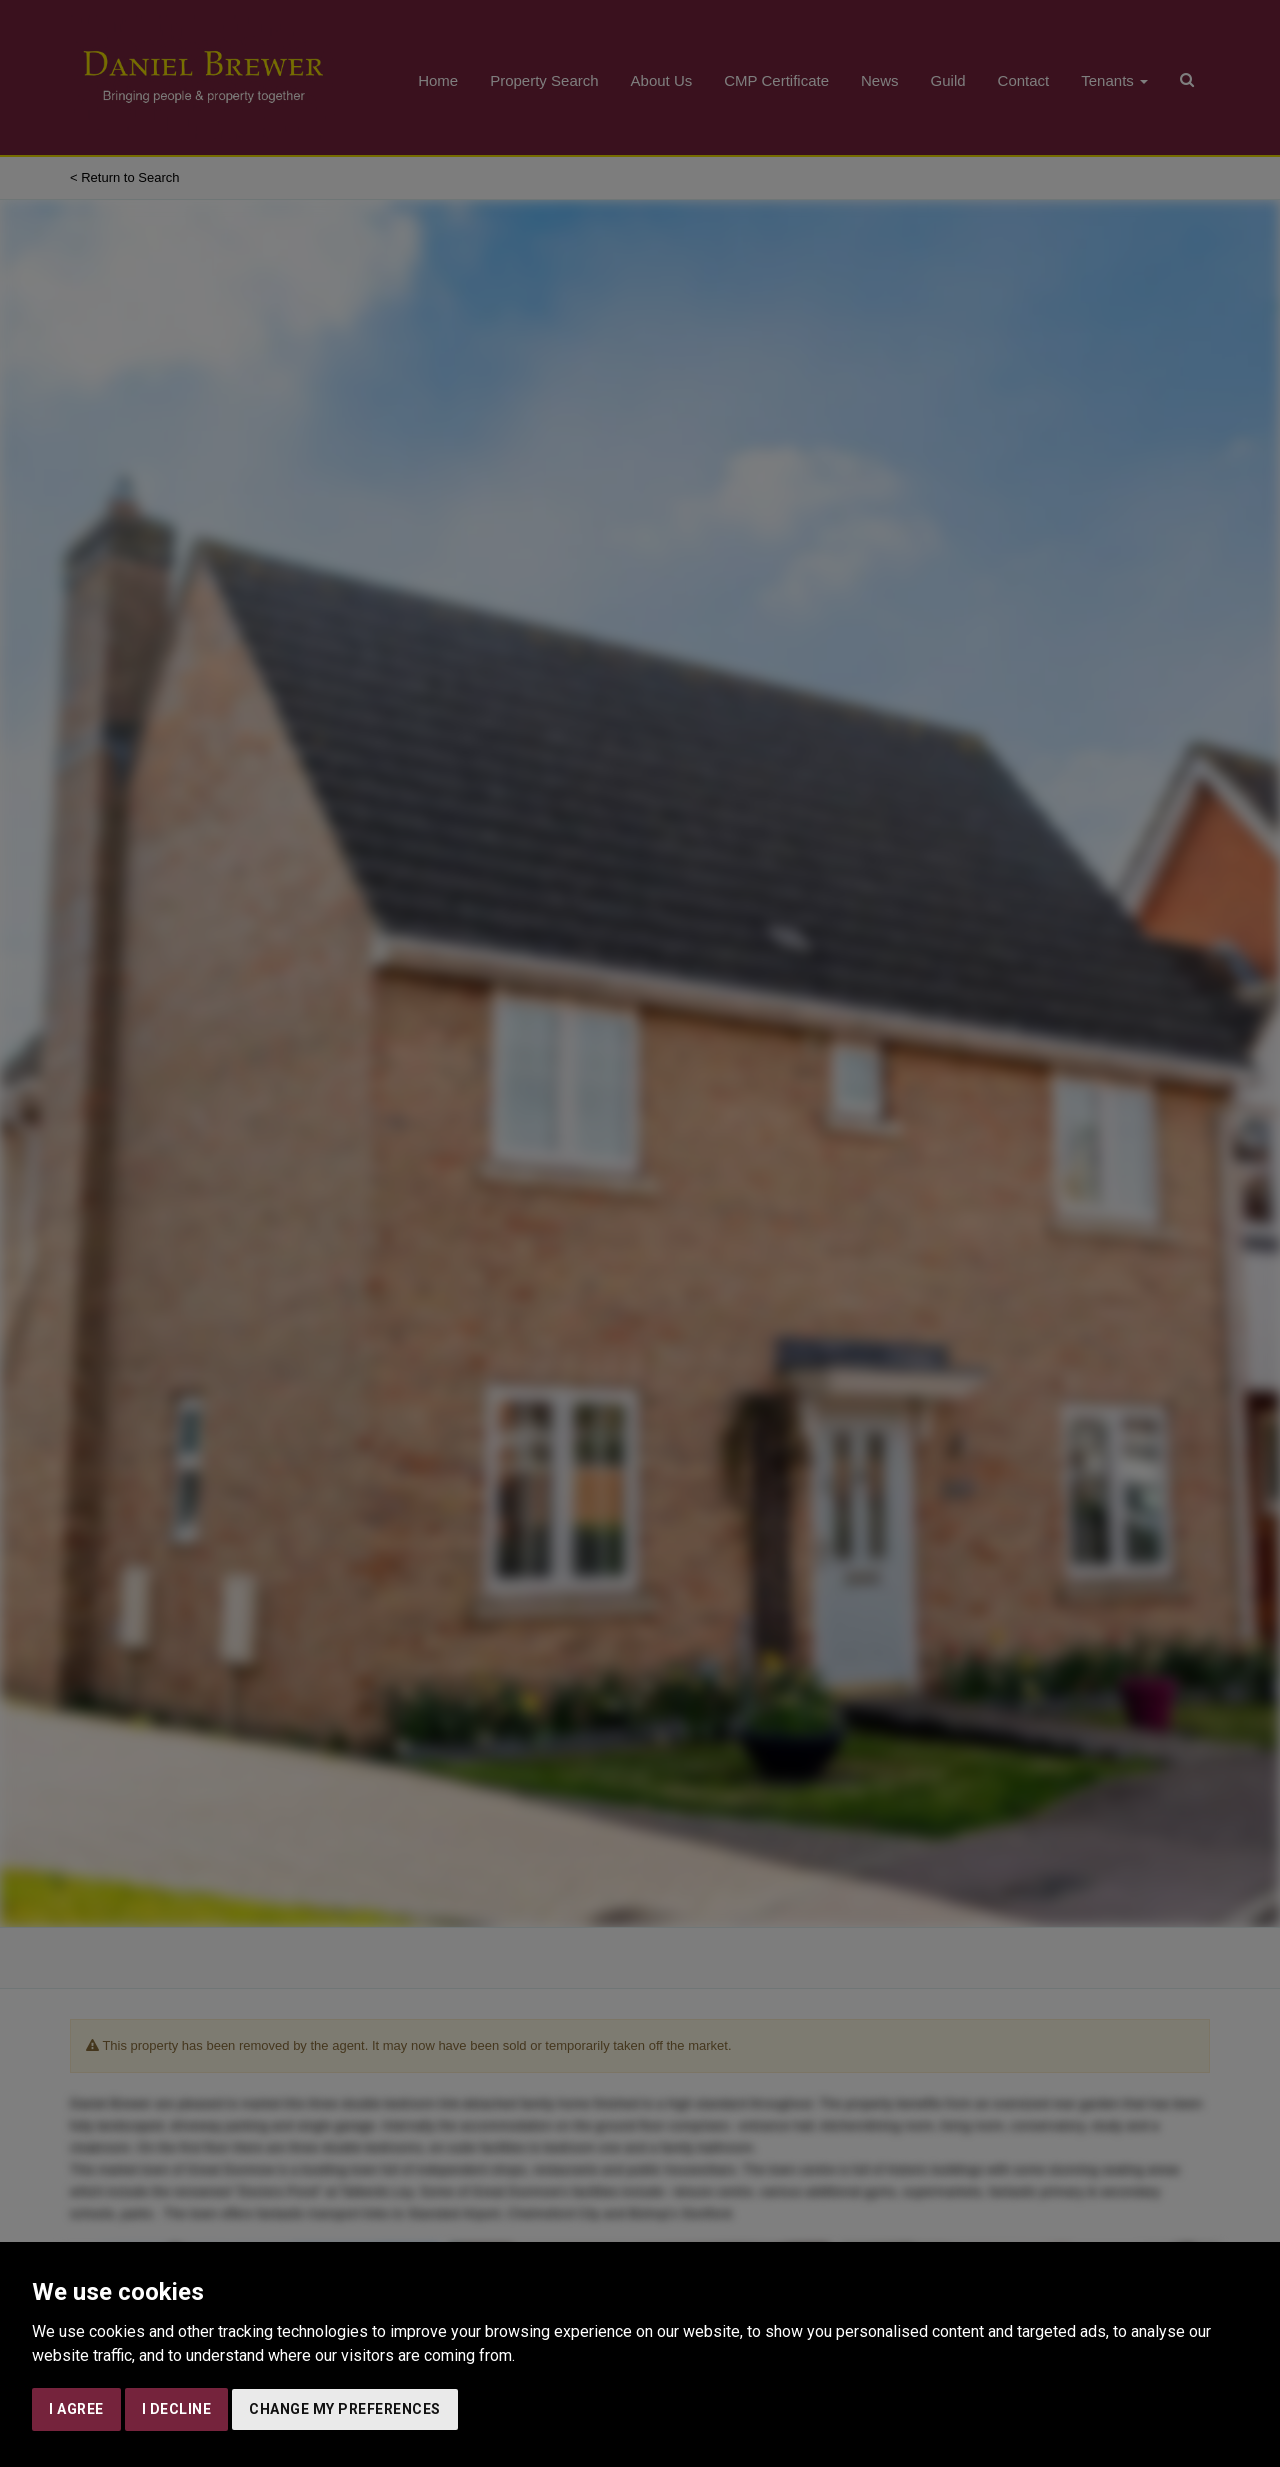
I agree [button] (76, 2409)
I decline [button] (177, 2409)
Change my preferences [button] (345, 2409)
